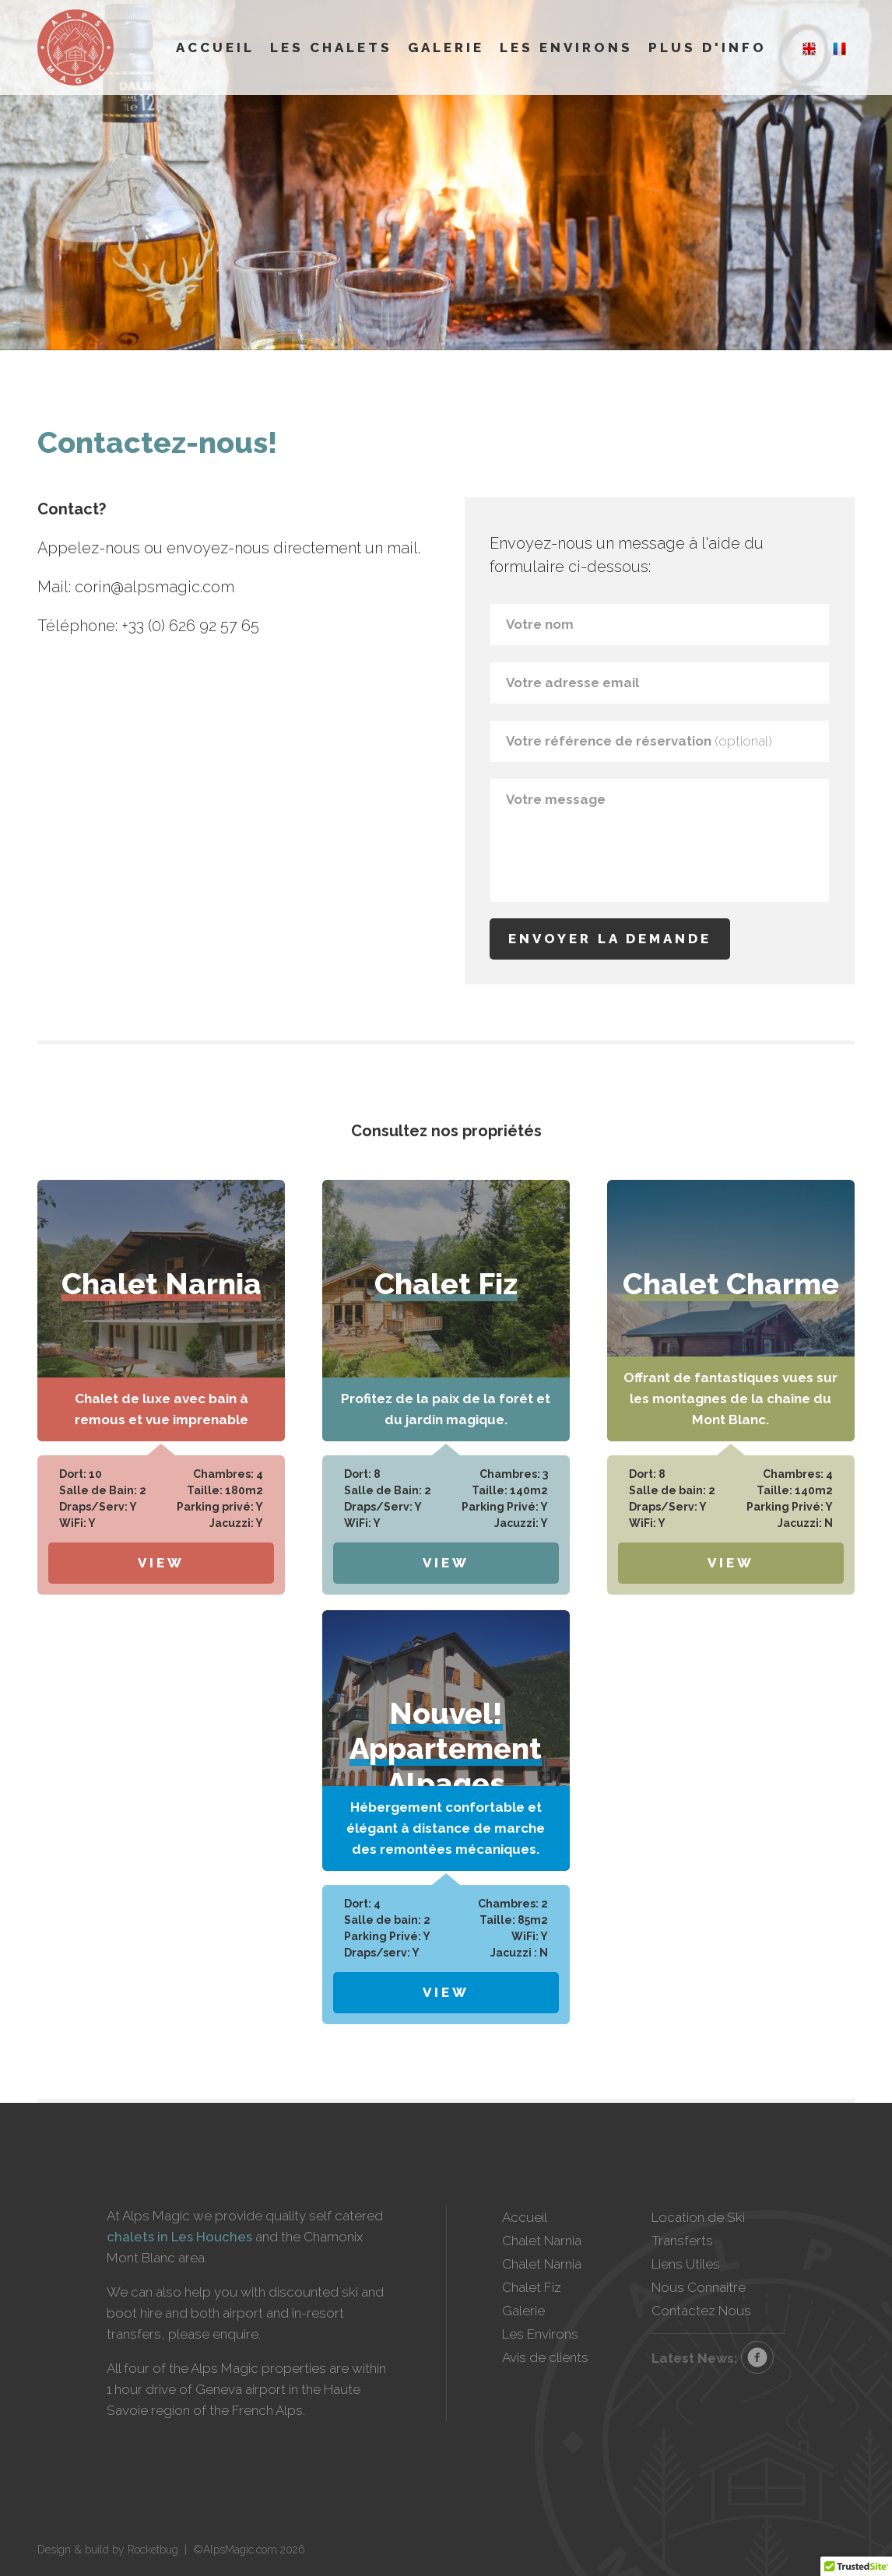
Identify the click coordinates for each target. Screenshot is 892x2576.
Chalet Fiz (531, 2287)
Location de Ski (698, 2217)
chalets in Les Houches (179, 2236)
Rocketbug (153, 2549)
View (161, 1563)
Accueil (215, 47)
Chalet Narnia (541, 2240)
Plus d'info (707, 47)
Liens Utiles (685, 2264)
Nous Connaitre (698, 2287)
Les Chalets (331, 47)
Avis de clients (545, 2357)
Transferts (682, 2240)
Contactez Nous (701, 2310)
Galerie (446, 47)
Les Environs (566, 47)
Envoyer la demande (609, 938)
